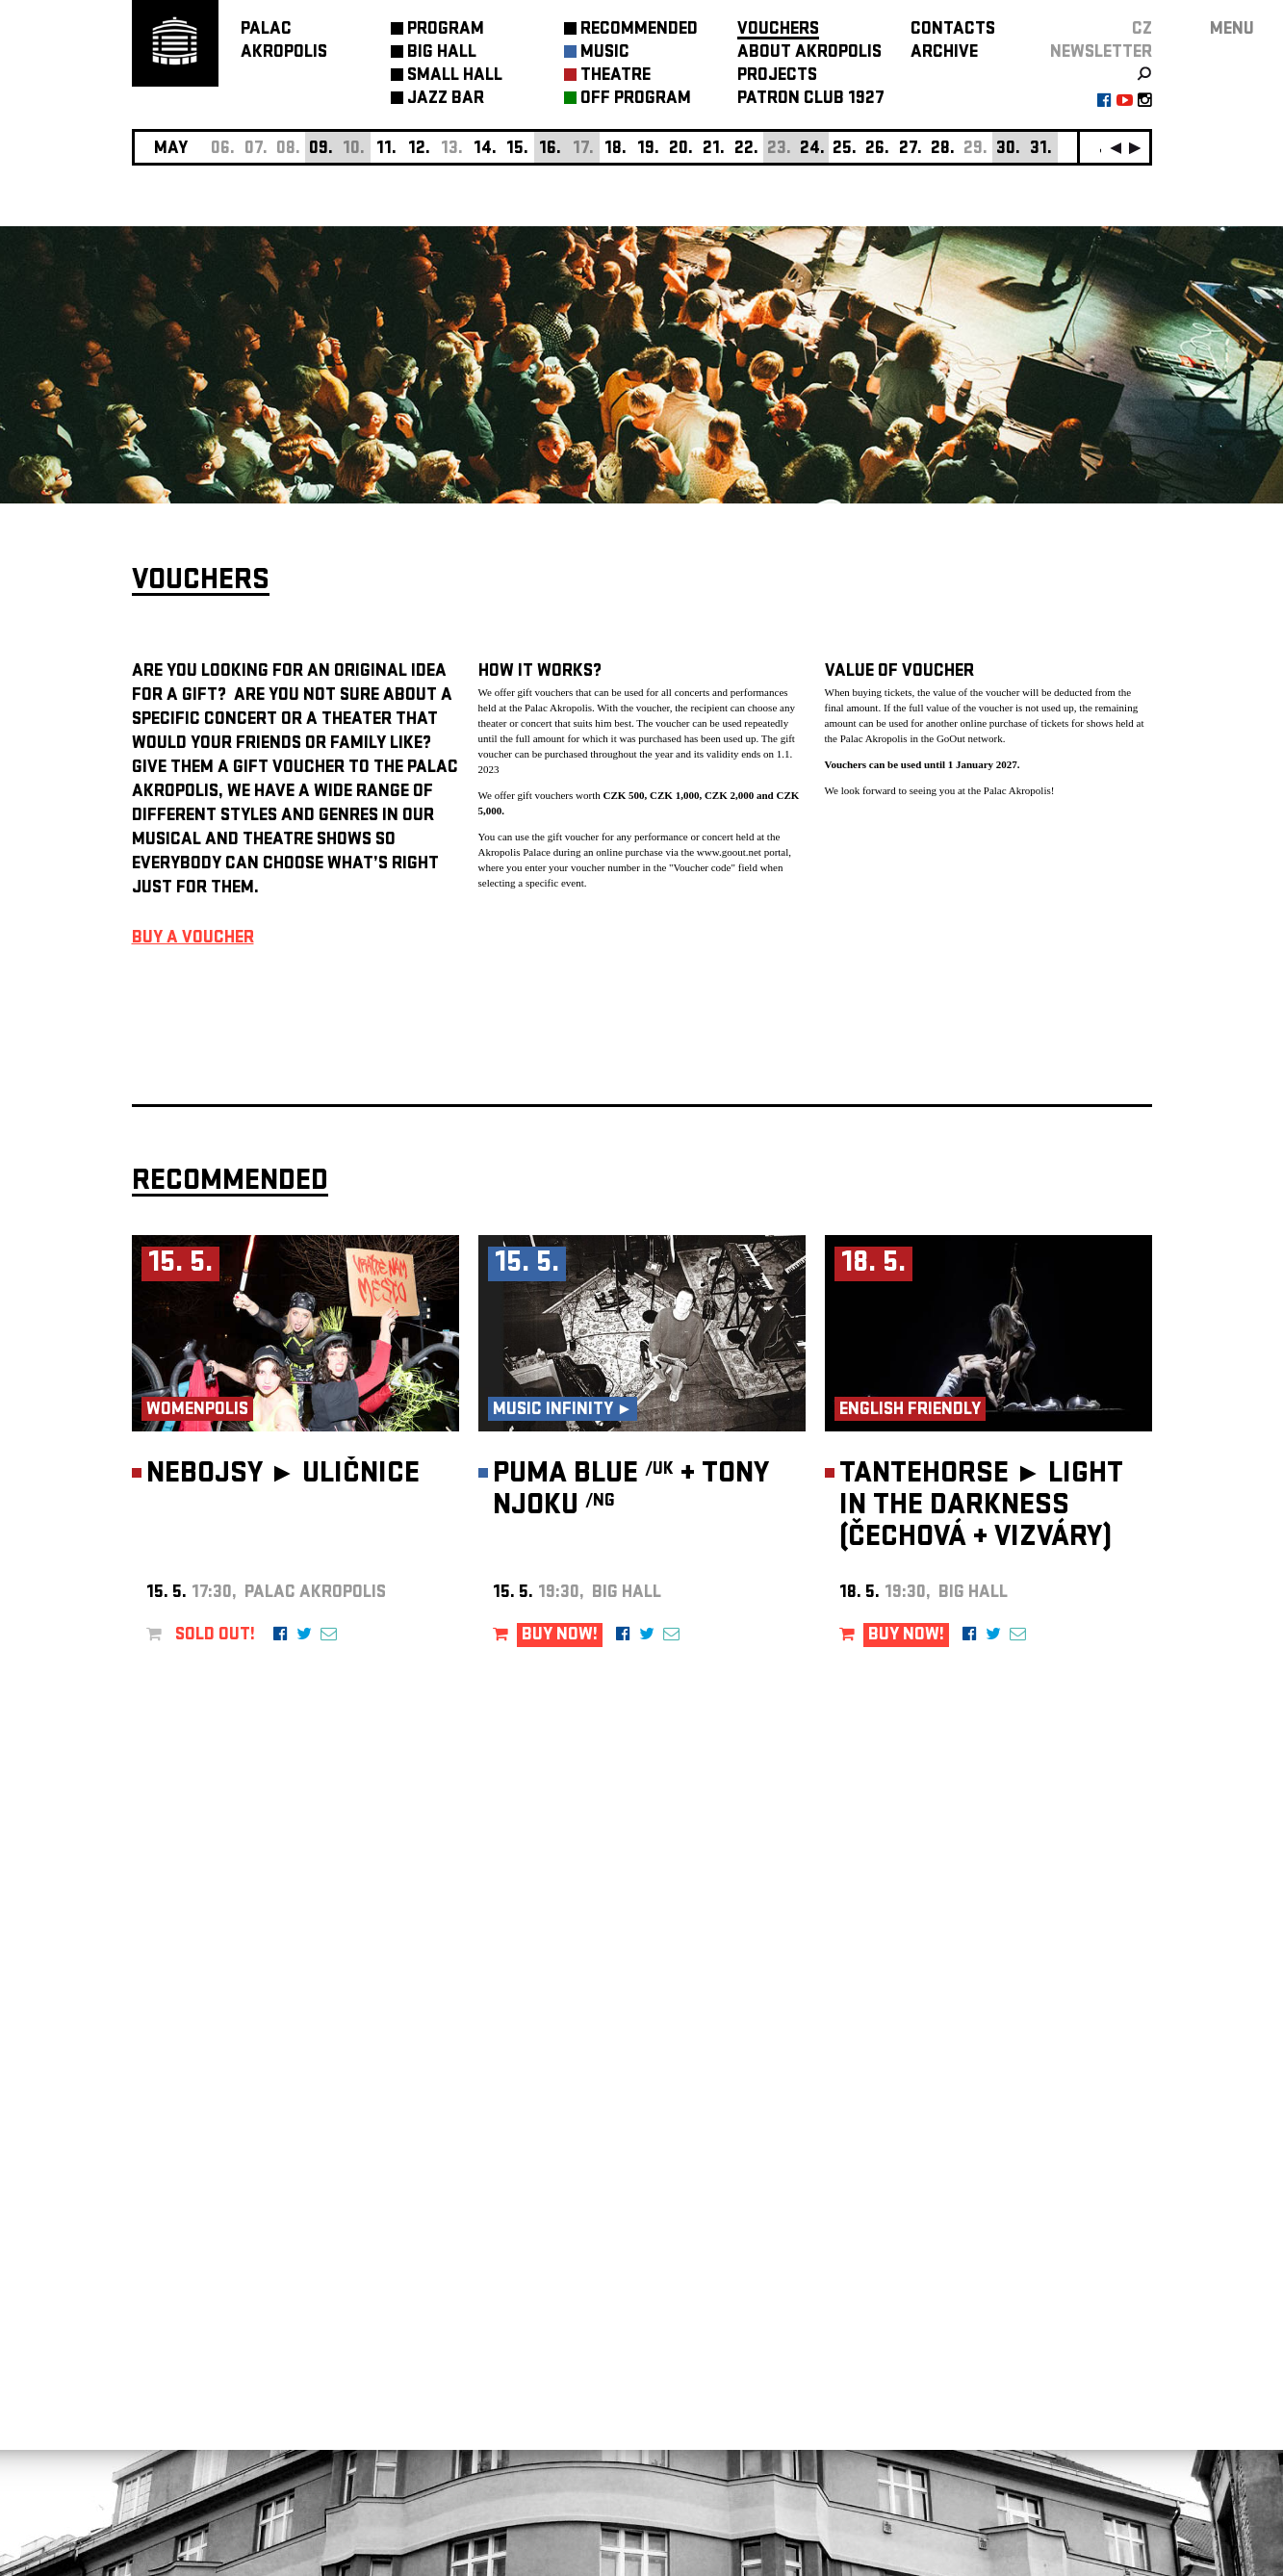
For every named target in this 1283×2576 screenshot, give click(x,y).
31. (1041, 150)
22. (746, 150)
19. (648, 150)
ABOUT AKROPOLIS (809, 53)
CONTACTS (953, 30)
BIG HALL (441, 53)
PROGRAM (445, 30)
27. (910, 150)
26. (877, 150)
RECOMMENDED (639, 30)
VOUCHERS (778, 30)
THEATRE (615, 76)
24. (812, 150)
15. (517, 150)
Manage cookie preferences (206, 2314)
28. (943, 150)
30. (1008, 150)
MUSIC (604, 53)
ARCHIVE (944, 53)
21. (714, 150)
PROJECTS (777, 76)
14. (485, 150)
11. (386, 150)
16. (550, 150)
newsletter (1101, 53)
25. (845, 150)
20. (681, 150)
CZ (1142, 30)
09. (321, 150)
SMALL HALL (454, 76)
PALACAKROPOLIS (284, 41)
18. (615, 150)
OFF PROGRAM (635, 100)
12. (419, 150)
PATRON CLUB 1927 (811, 100)
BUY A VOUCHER (193, 939)
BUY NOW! (560, 1636)
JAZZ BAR (445, 100)
